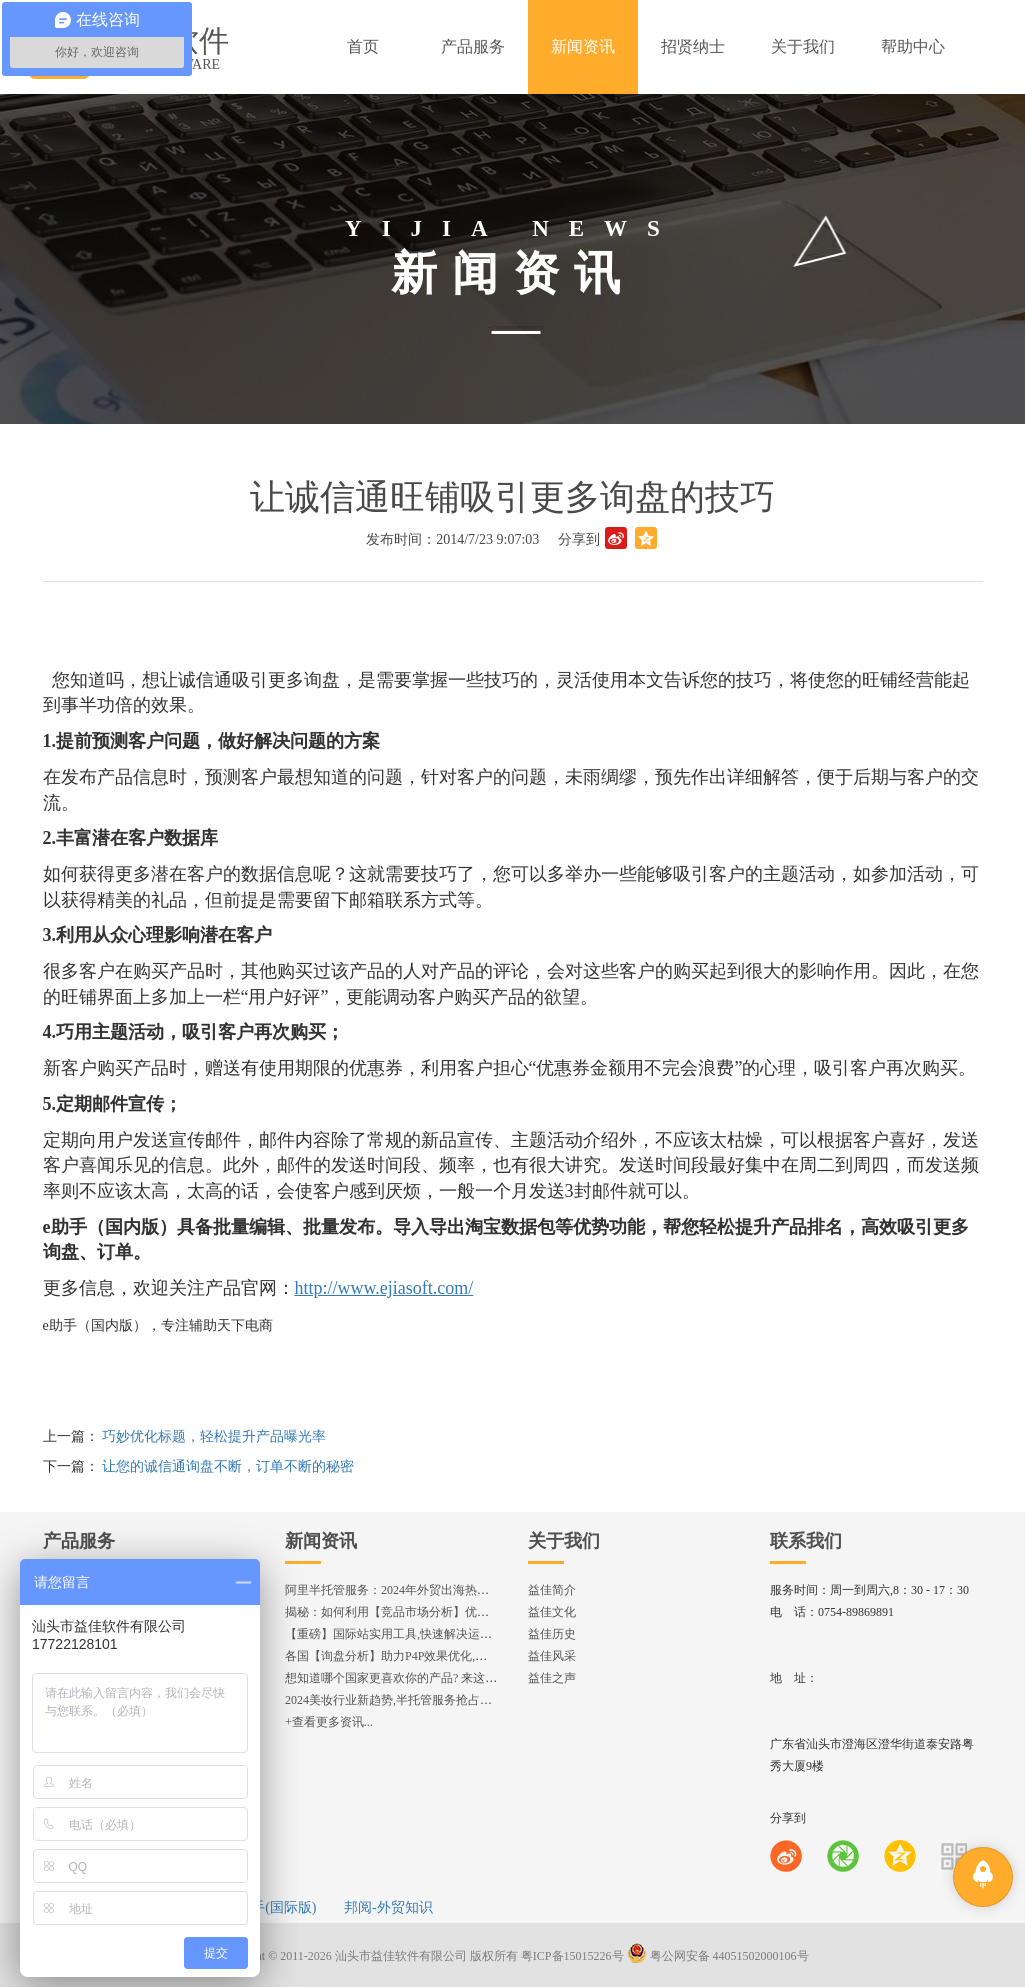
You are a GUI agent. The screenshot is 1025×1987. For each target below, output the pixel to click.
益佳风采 (552, 1656)
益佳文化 (552, 1612)
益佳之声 (552, 1678)
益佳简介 (552, 1590)
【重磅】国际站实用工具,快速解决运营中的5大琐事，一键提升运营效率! (477, 1634)
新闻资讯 (321, 1541)
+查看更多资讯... (329, 1722)
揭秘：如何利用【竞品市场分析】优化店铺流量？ (417, 1612)
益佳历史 (552, 1634)
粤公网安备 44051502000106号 (718, 1956)
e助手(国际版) (274, 1907)
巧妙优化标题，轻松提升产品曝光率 (214, 1436)
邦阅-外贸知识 (388, 1907)
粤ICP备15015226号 (572, 1956)
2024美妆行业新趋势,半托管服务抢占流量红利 (406, 1700)
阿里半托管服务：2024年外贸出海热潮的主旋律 (411, 1590)
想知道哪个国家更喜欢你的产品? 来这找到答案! (411, 1678)
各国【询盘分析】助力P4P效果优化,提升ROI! (404, 1656)
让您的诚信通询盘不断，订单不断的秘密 (228, 1466)
